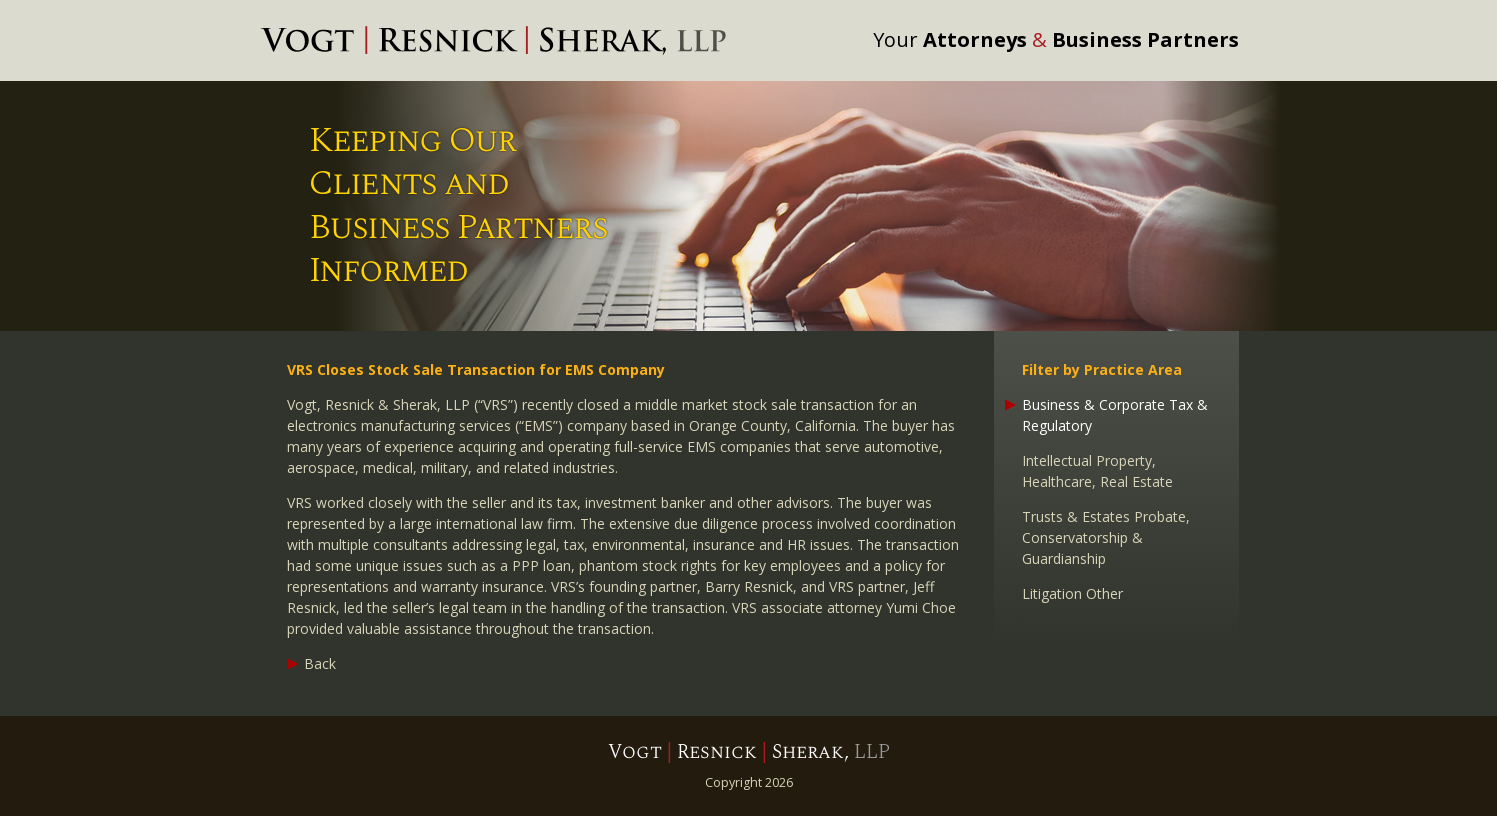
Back (320, 663)
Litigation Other (1072, 593)
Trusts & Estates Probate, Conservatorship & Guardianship (1106, 537)
